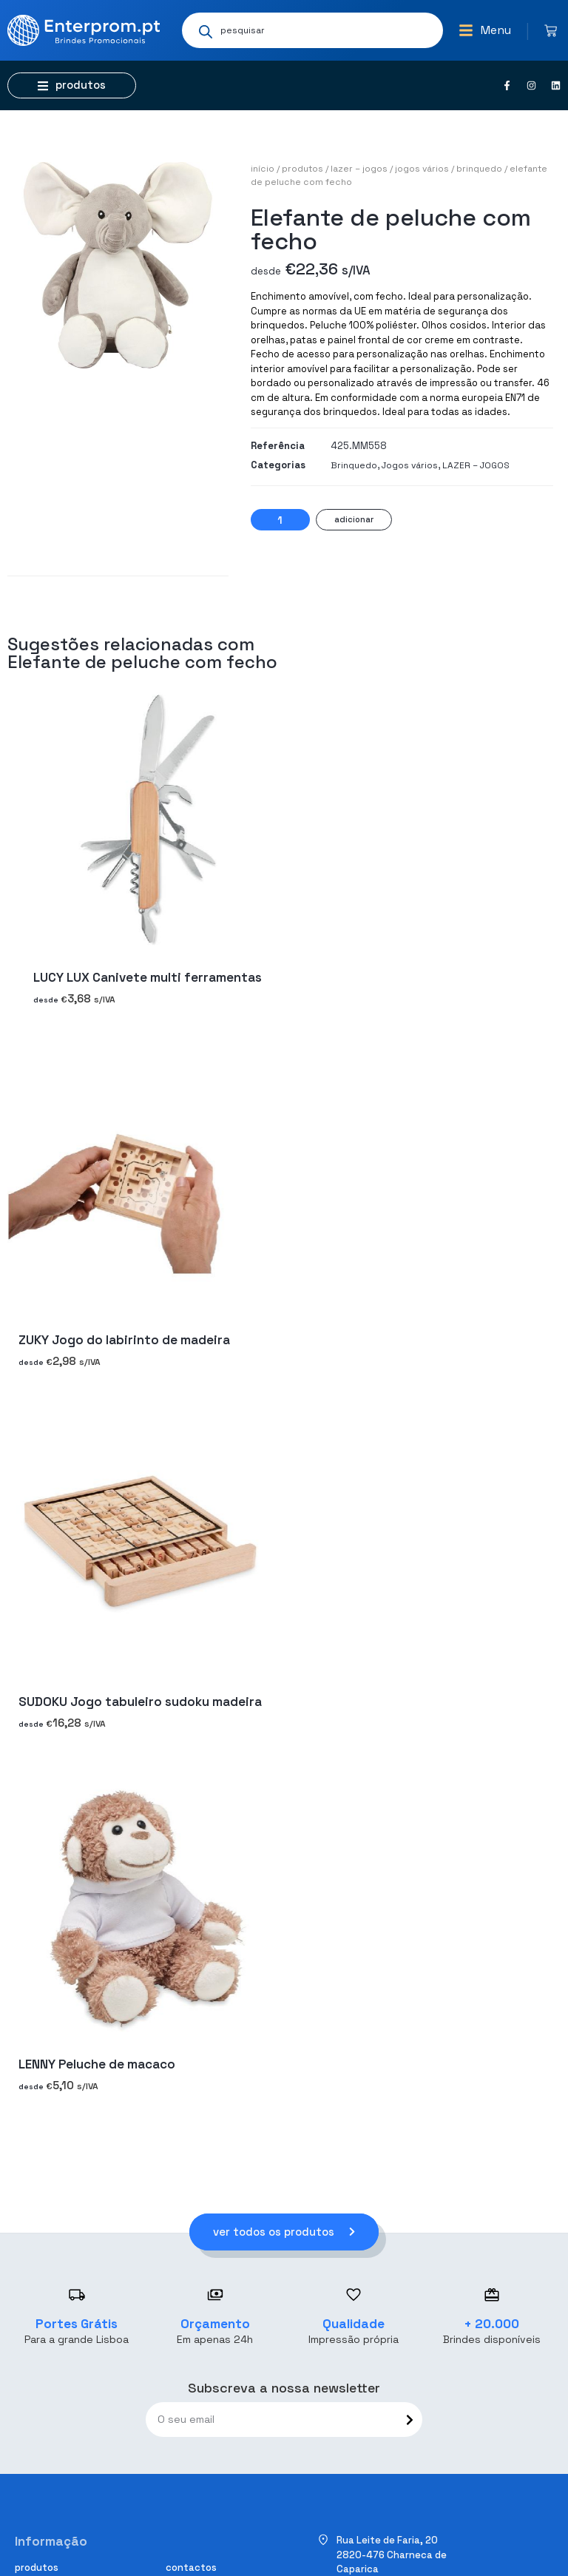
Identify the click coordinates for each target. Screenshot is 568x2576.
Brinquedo (479, 169)
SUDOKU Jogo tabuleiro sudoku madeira (140, 1702)
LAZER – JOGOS (359, 169)
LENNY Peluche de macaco (96, 2064)
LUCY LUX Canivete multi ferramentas (147, 978)
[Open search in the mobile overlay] (312, 30)
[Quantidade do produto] (280, 519)
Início (262, 169)
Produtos (302, 169)
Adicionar (353, 519)
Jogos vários (422, 169)
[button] (484, 30)
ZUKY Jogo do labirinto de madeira (124, 1340)
